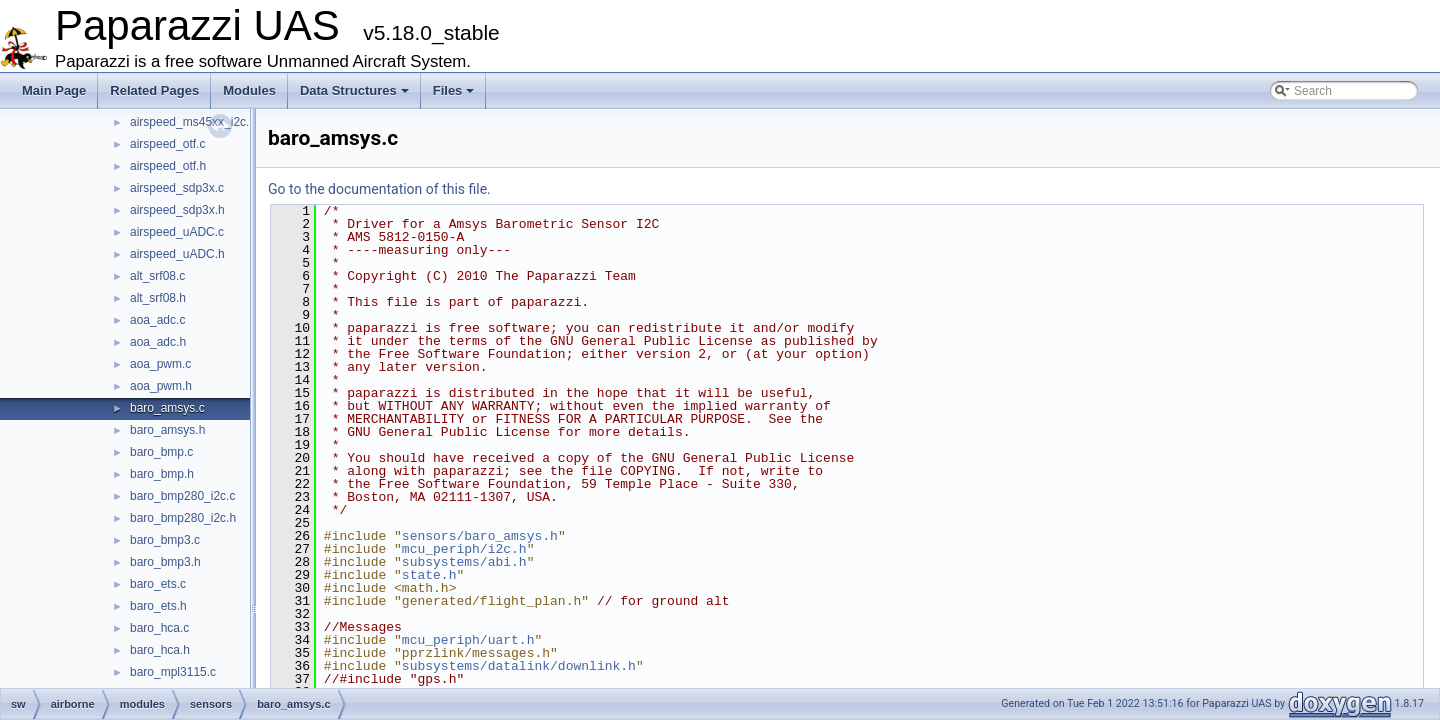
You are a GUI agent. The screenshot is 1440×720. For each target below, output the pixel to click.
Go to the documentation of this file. (379, 189)
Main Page (54, 90)
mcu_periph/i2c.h (464, 549)
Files (454, 90)
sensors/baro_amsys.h (480, 536)
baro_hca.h (160, 650)
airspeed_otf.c (167, 144)
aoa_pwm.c (160, 364)
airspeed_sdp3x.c (177, 188)
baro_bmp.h (162, 474)
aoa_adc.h (158, 342)
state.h (429, 575)
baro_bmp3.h (165, 562)
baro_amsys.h (167, 430)
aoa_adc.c (157, 320)
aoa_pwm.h (161, 386)
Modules (249, 90)
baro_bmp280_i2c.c (182, 496)
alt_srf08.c (157, 276)
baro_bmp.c (161, 452)
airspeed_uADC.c (177, 232)
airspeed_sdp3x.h (177, 210)
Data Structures (354, 90)
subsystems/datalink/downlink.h (519, 666)
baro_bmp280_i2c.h (183, 518)
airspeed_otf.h (168, 166)
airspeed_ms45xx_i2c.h (193, 122)
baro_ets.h (158, 606)
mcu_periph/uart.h (468, 640)
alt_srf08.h (158, 298)
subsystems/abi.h (464, 562)
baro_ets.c (158, 584)
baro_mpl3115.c (173, 672)
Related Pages (154, 90)
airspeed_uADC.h (177, 254)
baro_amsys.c (167, 408)
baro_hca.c (159, 628)
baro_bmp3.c (165, 540)
